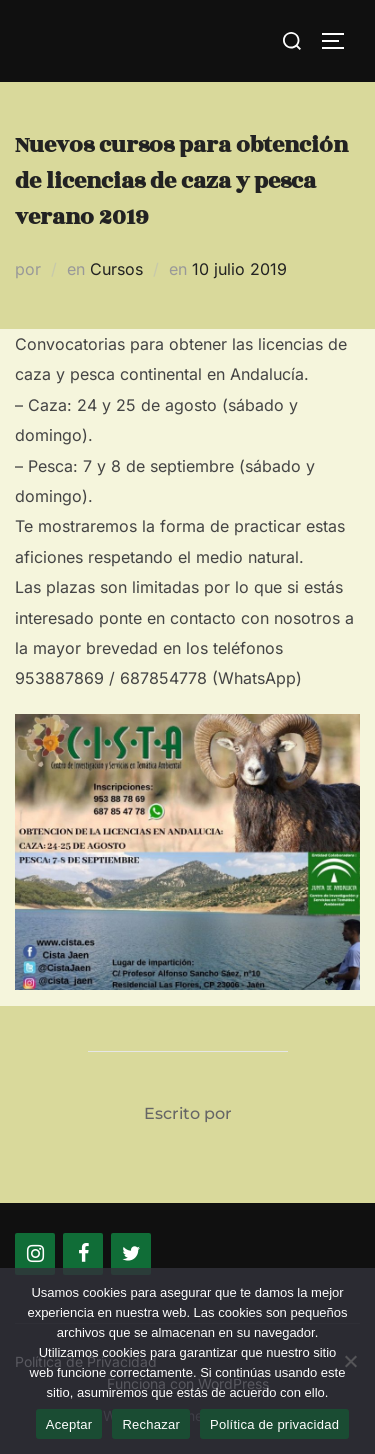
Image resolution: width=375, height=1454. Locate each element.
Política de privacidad (274, 1424)
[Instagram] (35, 1254)
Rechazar (151, 1424)
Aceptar (69, 1424)
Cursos (116, 269)
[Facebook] (83, 1254)
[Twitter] (131, 1254)
